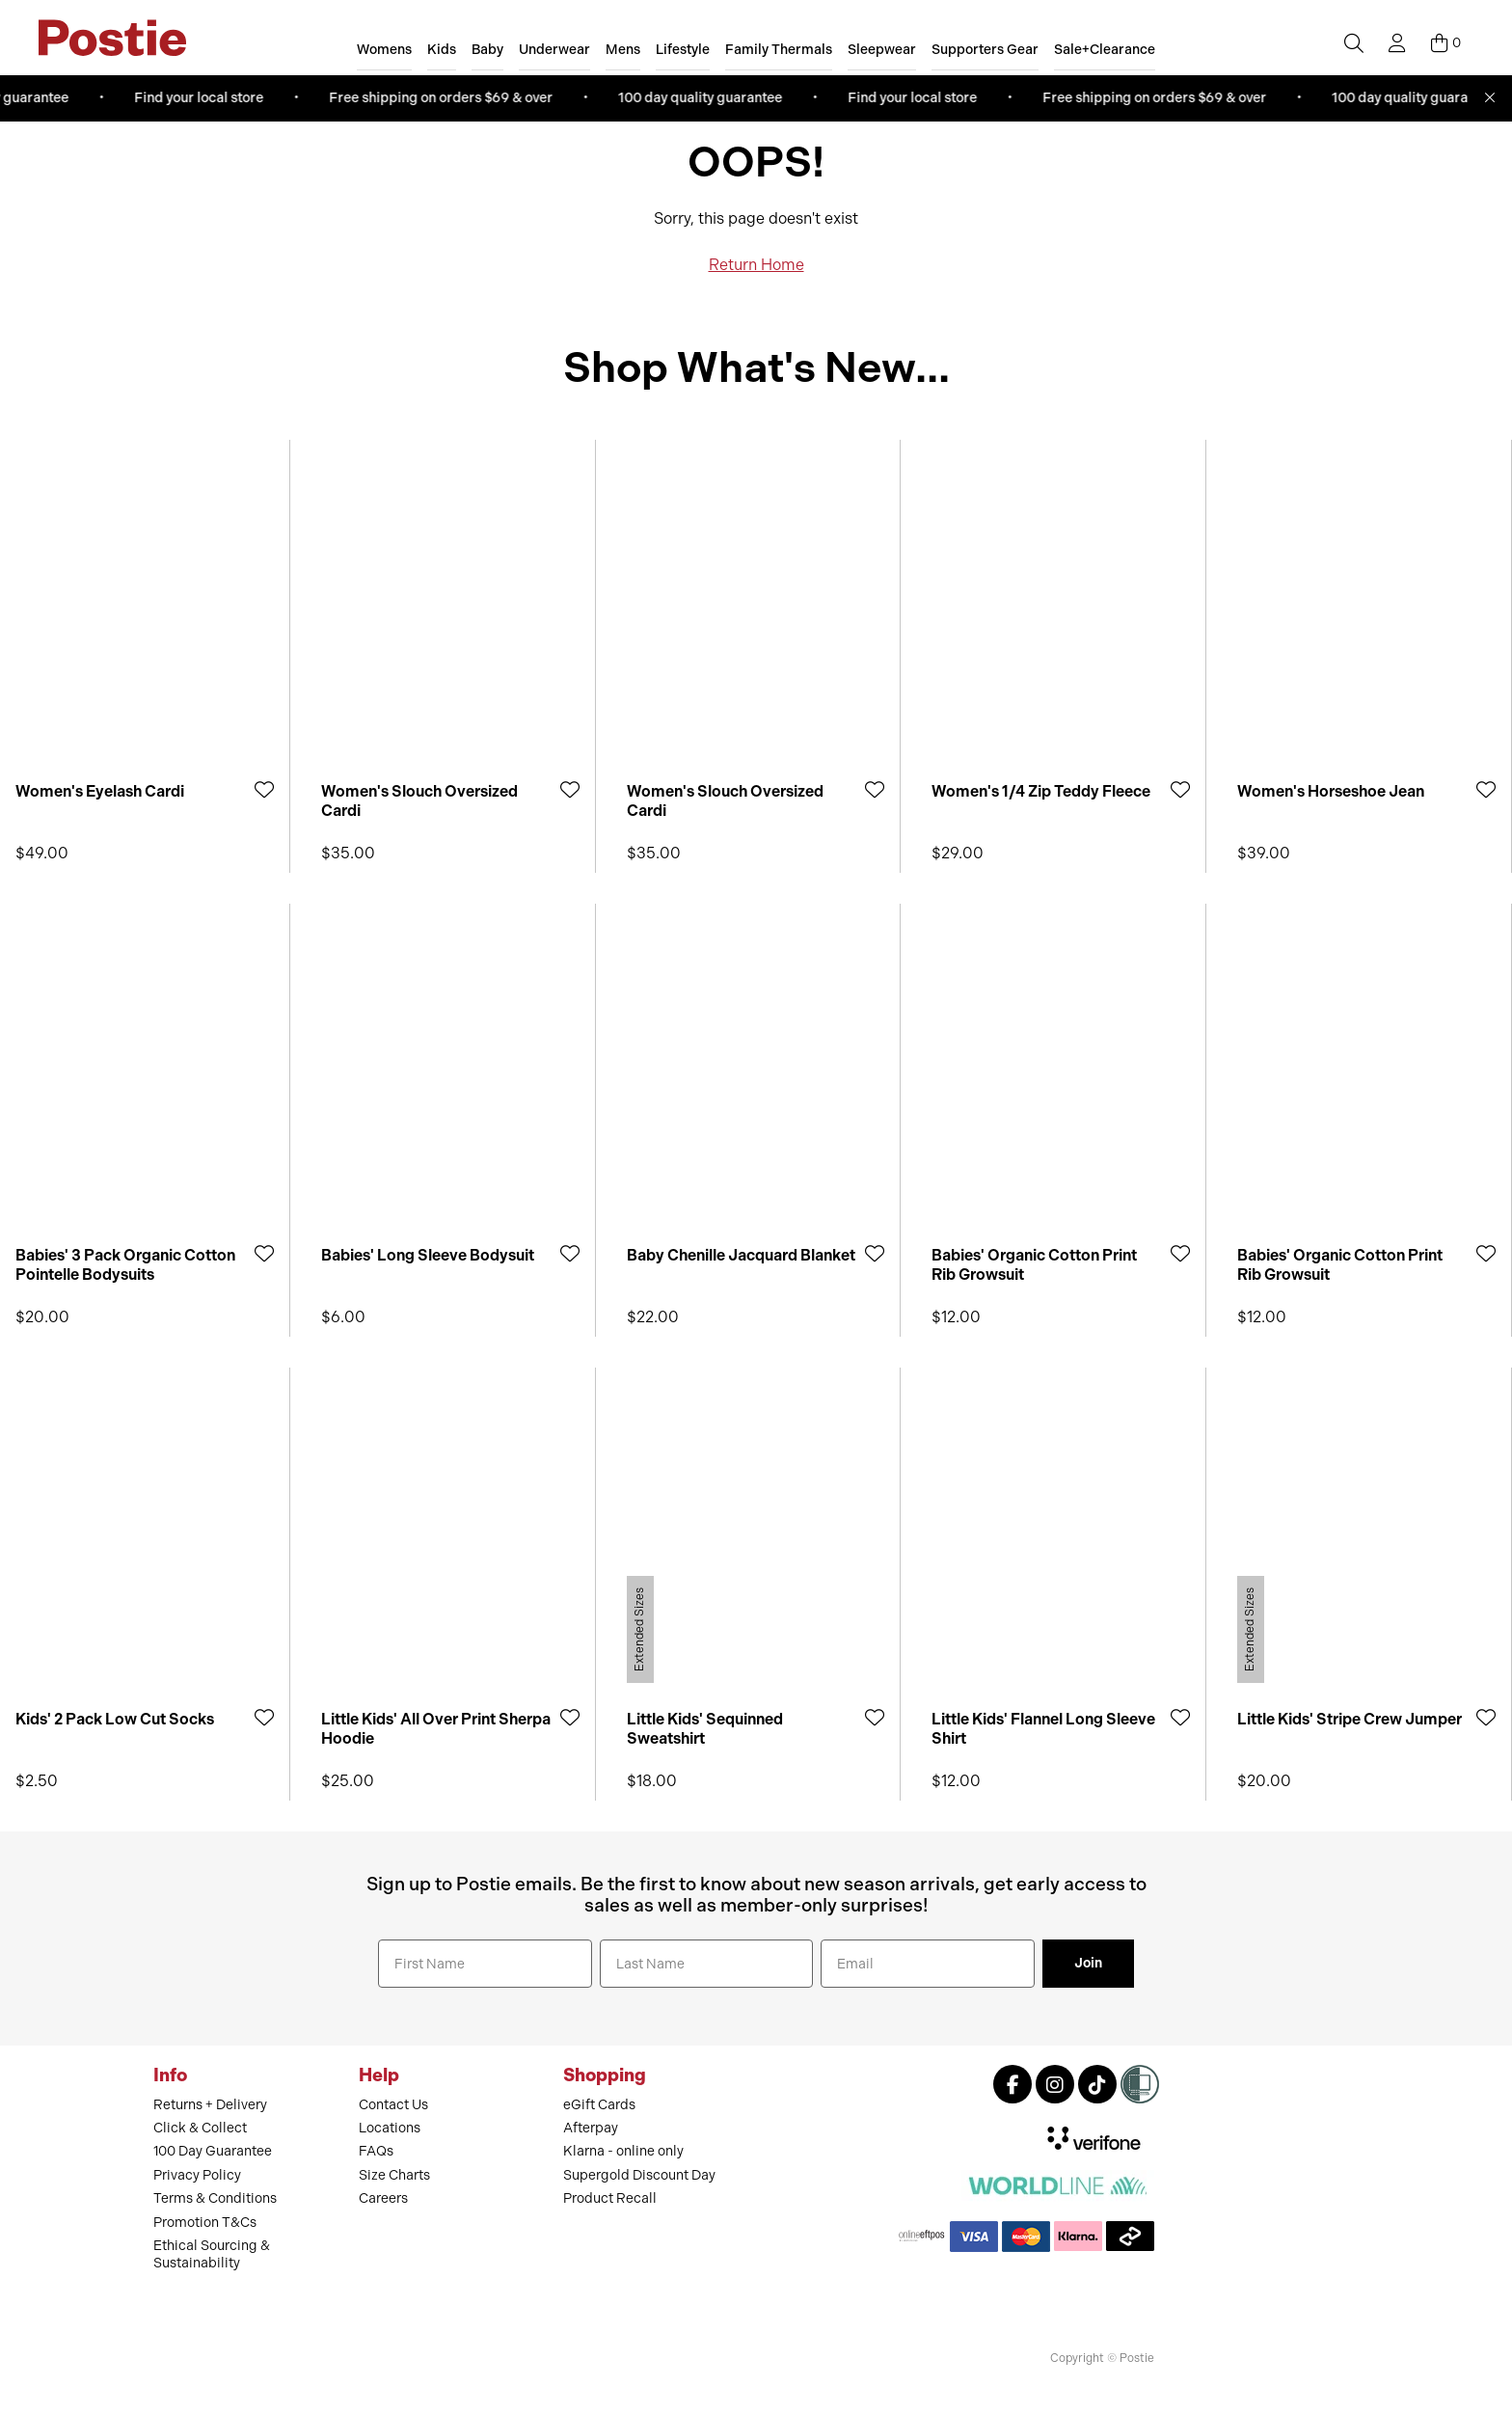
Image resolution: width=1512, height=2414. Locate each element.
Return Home (756, 265)
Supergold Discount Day (639, 2175)
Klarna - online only (623, 2151)
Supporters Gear (985, 49)
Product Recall (610, 2198)
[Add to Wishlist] (264, 789)
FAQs (376, 2151)
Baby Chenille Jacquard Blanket (741, 1255)
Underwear (554, 49)
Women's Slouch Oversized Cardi (419, 800)
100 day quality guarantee (710, 98)
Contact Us (393, 2105)
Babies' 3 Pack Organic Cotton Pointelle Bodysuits (125, 1264)
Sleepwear (882, 49)
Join (1088, 1963)
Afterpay (590, 2128)
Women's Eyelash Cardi (99, 791)
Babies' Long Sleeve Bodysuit (427, 1255)
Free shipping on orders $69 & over (450, 98)
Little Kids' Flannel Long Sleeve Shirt (1043, 1728)
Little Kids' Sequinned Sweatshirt (705, 1728)
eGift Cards (599, 2105)
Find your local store (208, 98)
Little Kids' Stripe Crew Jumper (1349, 1719)
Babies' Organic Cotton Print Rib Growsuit (1034, 1264)
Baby (487, 49)
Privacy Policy (197, 2175)
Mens (623, 49)
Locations (389, 2128)
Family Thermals (778, 49)
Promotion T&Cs (204, 2222)
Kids (441, 49)
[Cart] (1445, 43)
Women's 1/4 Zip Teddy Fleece (1041, 791)
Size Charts (394, 2175)
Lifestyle (683, 49)
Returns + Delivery (210, 2105)
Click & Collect (200, 2128)
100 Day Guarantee (212, 2151)
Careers (383, 2198)
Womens (384, 49)
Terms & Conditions (215, 2198)
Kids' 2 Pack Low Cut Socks (114, 1719)
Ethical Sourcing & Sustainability (211, 2254)
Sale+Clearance (1104, 49)
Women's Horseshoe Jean (1330, 791)
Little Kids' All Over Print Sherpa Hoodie (436, 1728)
